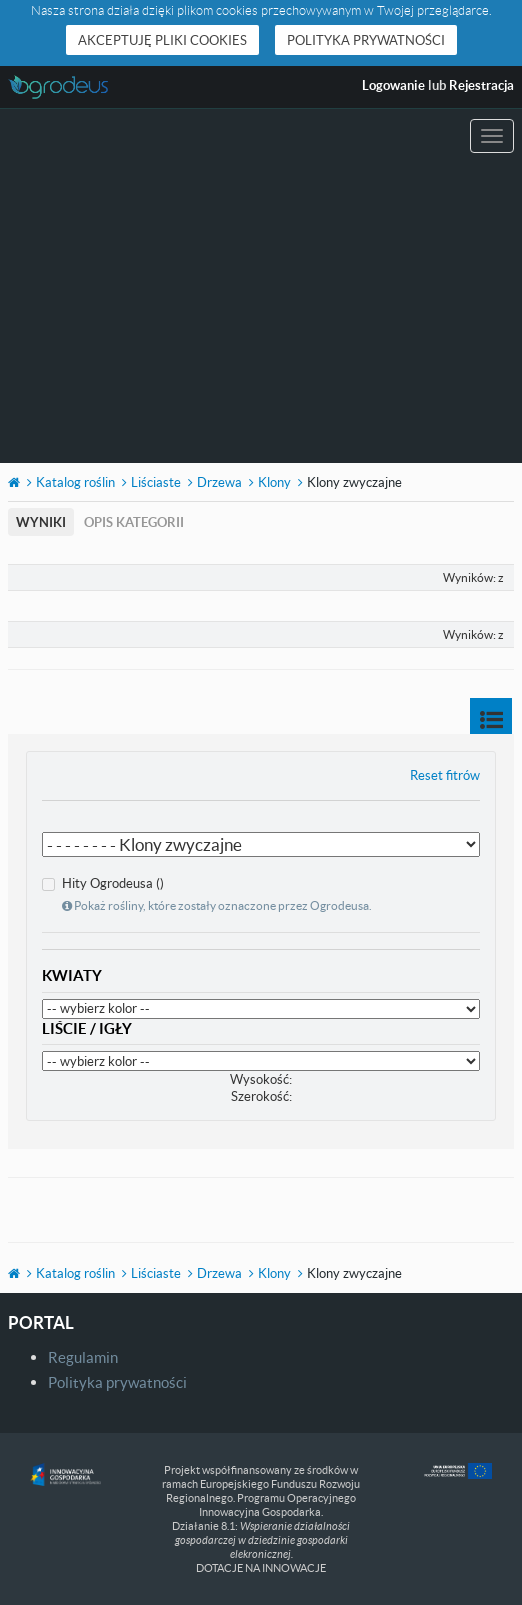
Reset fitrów (445, 775)
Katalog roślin (75, 482)
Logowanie (393, 85)
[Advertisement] (261, 313)
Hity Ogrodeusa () (207, 894)
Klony (274, 482)
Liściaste (156, 482)
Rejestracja (481, 85)
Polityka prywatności (366, 40)
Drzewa (219, 482)
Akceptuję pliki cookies (162, 40)
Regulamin (83, 1357)
